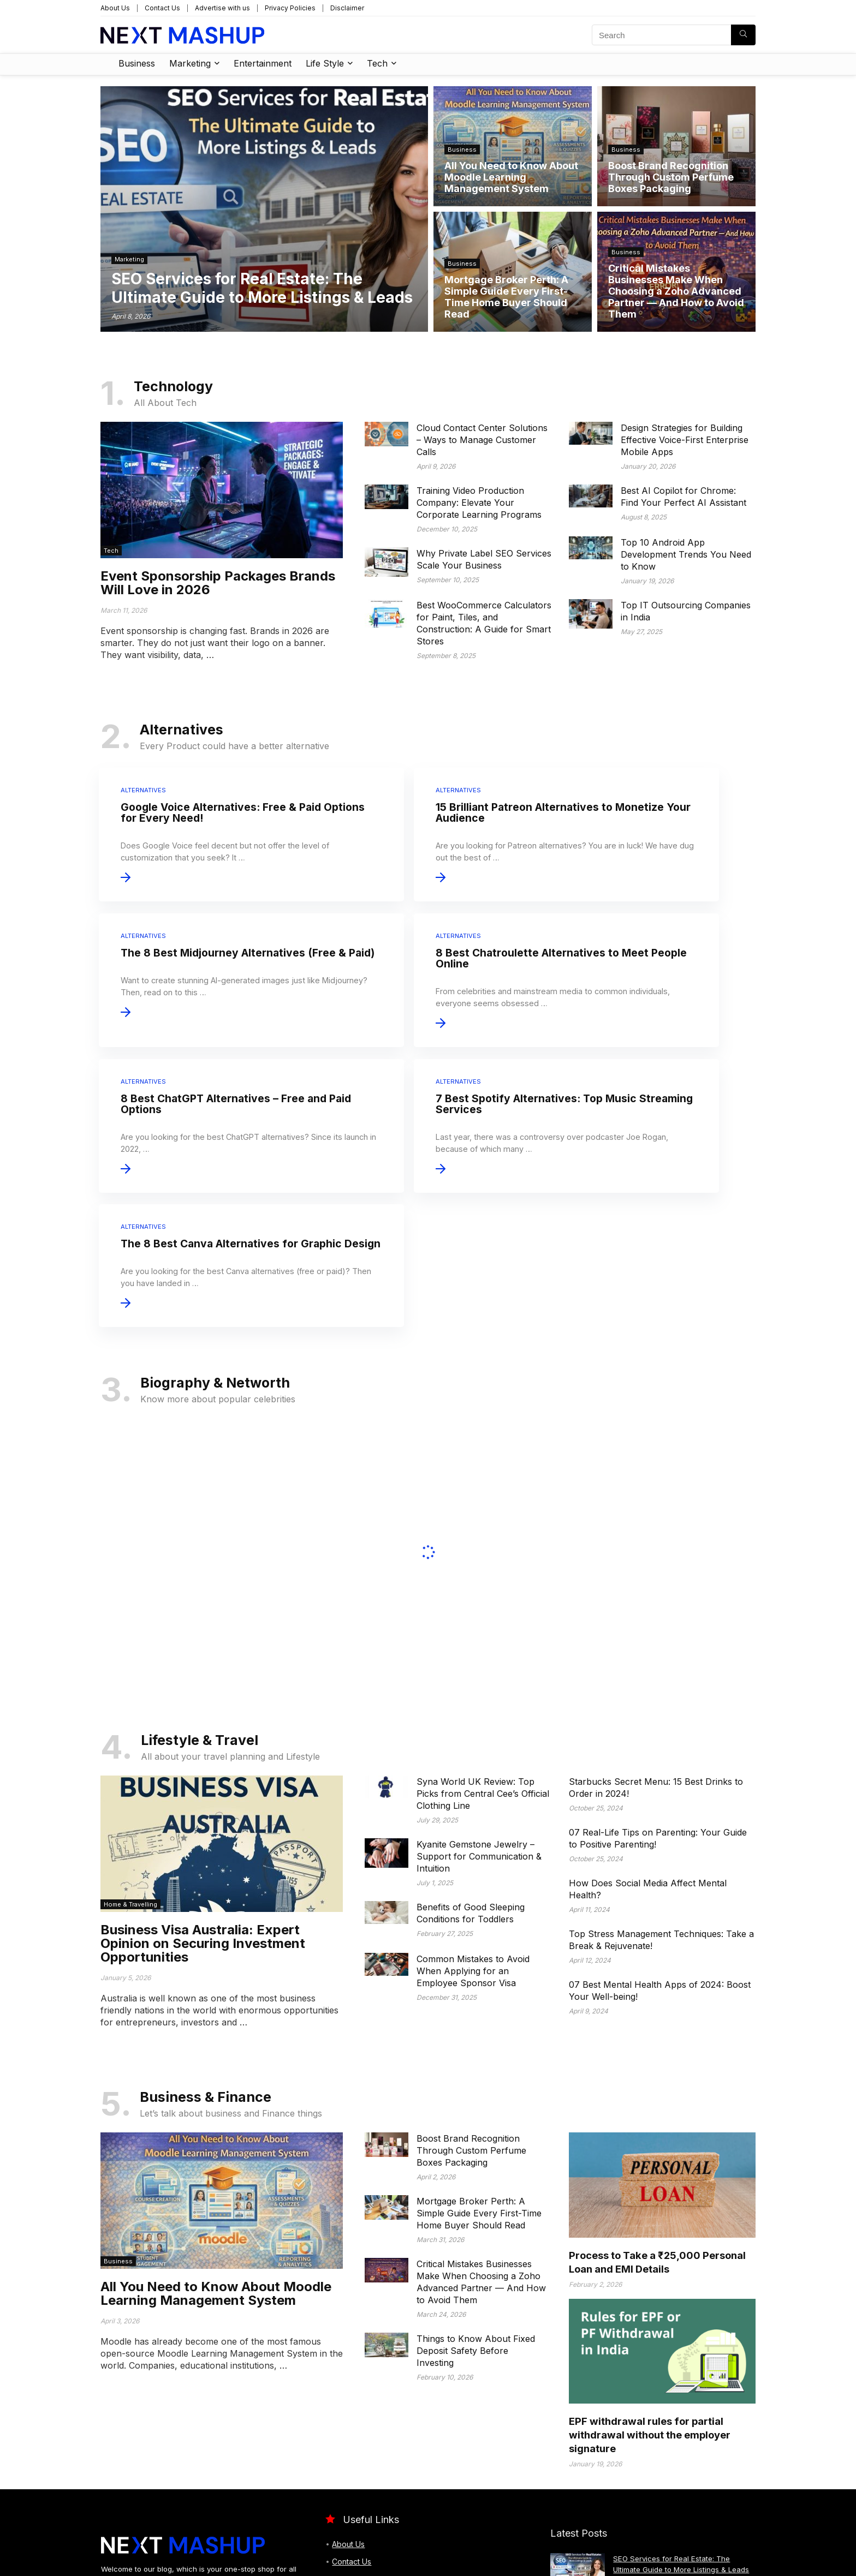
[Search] (743, 35)
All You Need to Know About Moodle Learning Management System (215, 2109)
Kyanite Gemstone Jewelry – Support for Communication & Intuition (479, 1672)
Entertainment (263, 63)
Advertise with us (222, 8)
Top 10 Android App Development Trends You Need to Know (686, 554)
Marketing (190, 63)
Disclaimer (347, 8)
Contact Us (162, 8)
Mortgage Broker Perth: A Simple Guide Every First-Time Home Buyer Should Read (479, 2029)
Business (136, 63)
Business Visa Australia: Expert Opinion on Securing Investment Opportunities (202, 1759)
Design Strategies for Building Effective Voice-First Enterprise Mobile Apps (684, 439)
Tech (377, 63)
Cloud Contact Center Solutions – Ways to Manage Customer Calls (482, 439)
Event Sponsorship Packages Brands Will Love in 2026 (217, 582)
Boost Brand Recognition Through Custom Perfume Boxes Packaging (471, 1966)
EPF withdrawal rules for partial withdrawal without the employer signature (649, 2250)
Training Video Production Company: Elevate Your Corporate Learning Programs (479, 502)
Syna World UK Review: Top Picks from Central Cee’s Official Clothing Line (483, 1609)
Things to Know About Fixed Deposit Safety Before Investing (476, 2166)
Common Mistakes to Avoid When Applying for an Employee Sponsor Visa (473, 1787)
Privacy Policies (290, 8)
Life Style (325, 63)
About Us (115, 8)
